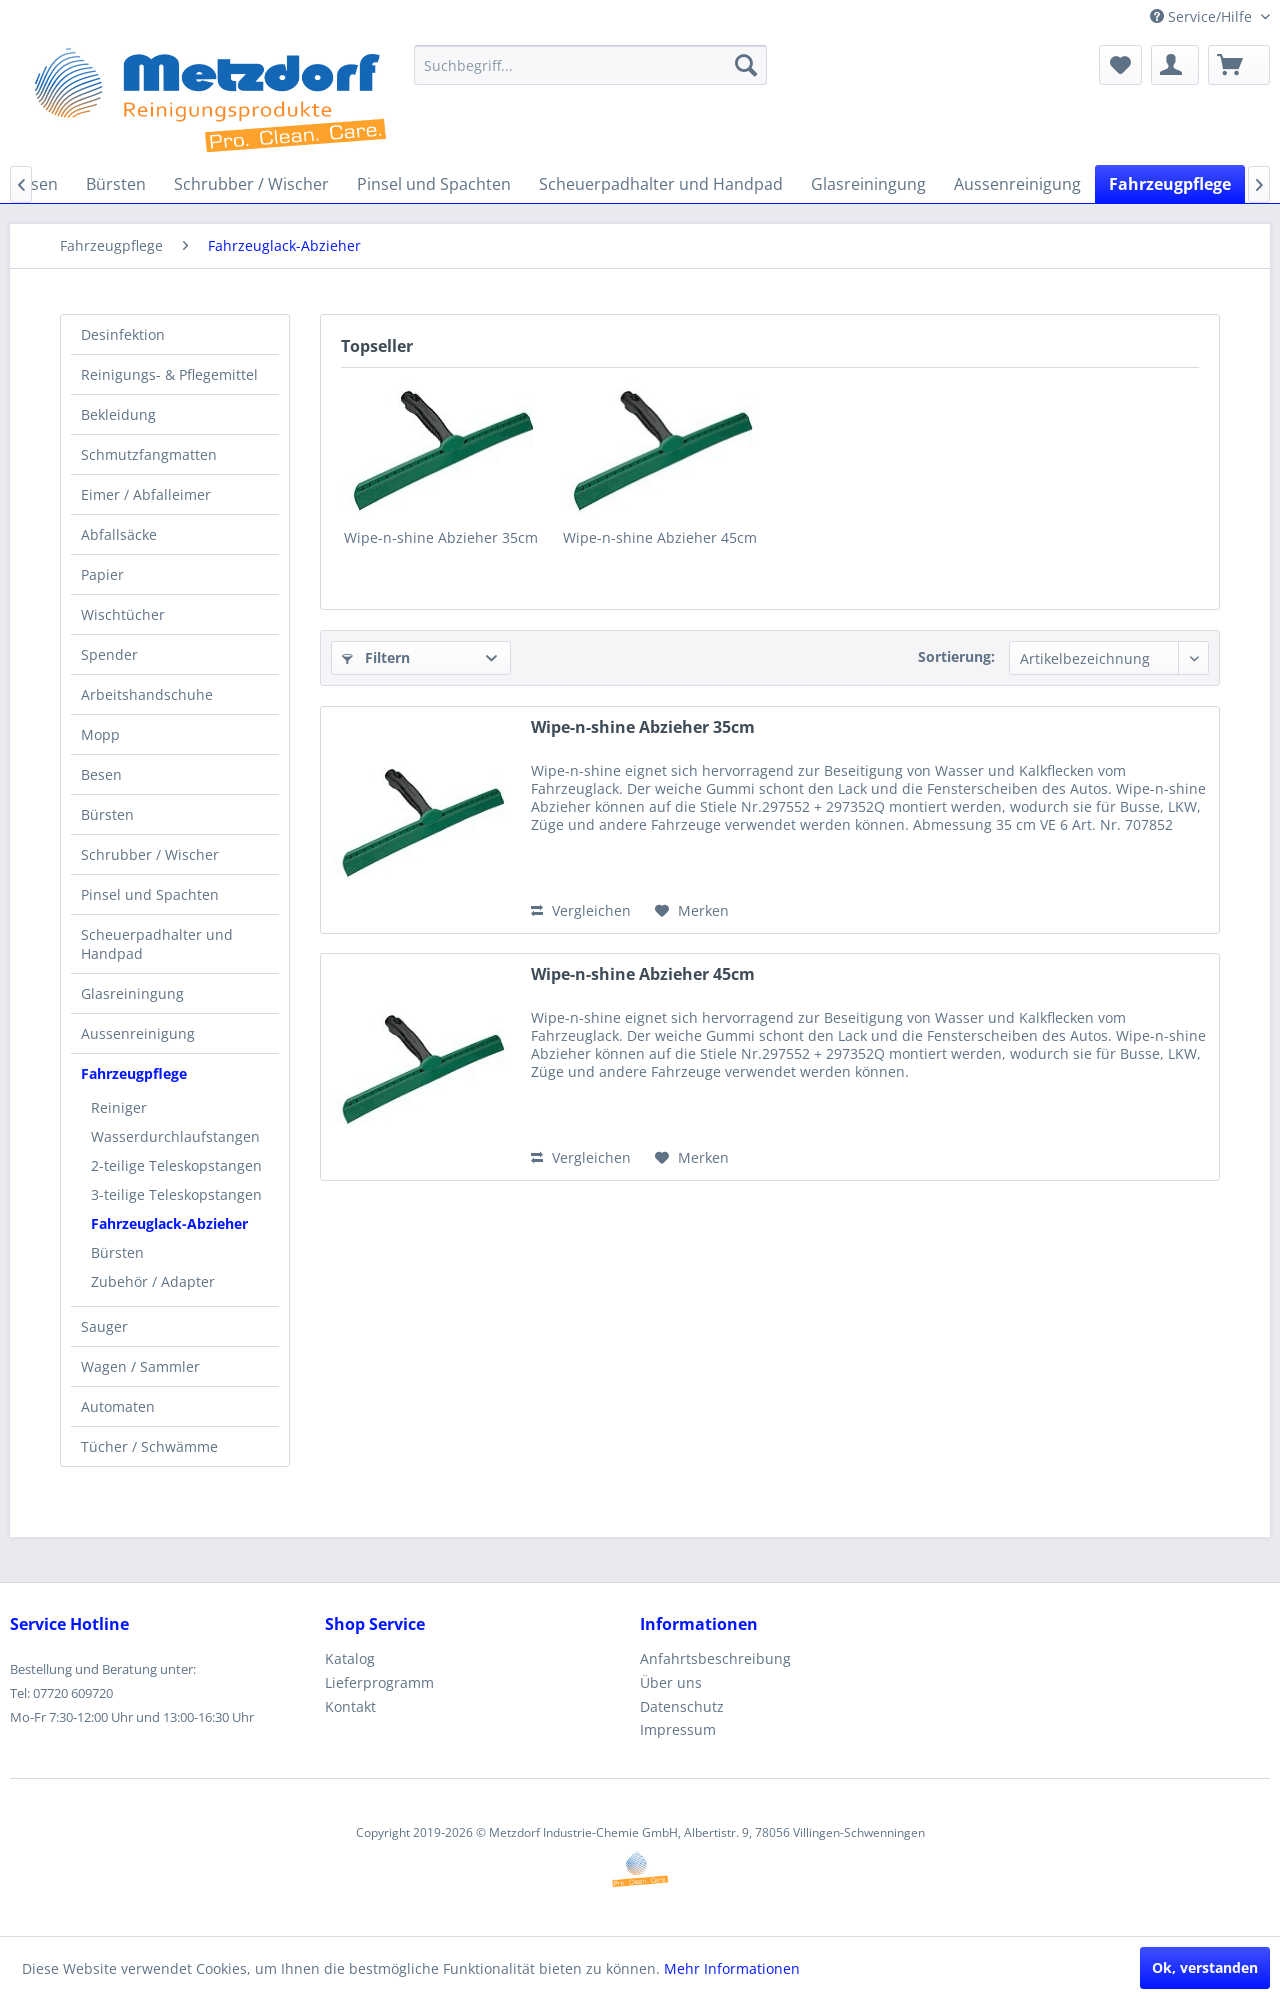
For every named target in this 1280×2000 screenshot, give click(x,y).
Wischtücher (123, 614)
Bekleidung (118, 414)
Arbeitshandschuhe (147, 694)
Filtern (376, 657)
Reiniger (119, 1107)
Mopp (100, 734)
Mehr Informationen (732, 1968)
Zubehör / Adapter (153, 1281)
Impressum (678, 1729)
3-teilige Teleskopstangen (176, 1194)
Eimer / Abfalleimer (146, 494)
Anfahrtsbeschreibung (715, 1658)
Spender (109, 654)
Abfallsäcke (119, 534)
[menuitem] (590, 65)
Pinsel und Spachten (150, 894)
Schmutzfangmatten (149, 454)
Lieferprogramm (379, 1682)
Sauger (104, 1326)
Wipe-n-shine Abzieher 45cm (660, 537)
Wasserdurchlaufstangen (175, 1136)
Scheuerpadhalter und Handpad (157, 944)
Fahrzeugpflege (134, 1073)
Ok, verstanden (1205, 1967)
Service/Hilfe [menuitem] (1203, 16)
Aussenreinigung (138, 1033)
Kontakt (350, 1706)
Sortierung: (956, 656)
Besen (101, 774)
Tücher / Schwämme (149, 1446)
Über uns (671, 1682)
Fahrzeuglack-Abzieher (169, 1223)
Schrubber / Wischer (150, 854)
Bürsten (107, 814)
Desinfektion (123, 334)
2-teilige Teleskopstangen (176, 1165)
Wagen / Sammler (140, 1366)
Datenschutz (682, 1706)
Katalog (350, 1658)
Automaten (118, 1406)
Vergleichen (581, 910)
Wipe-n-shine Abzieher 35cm (441, 537)
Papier (102, 574)
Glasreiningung (132, 993)
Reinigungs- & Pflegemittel (169, 374)
